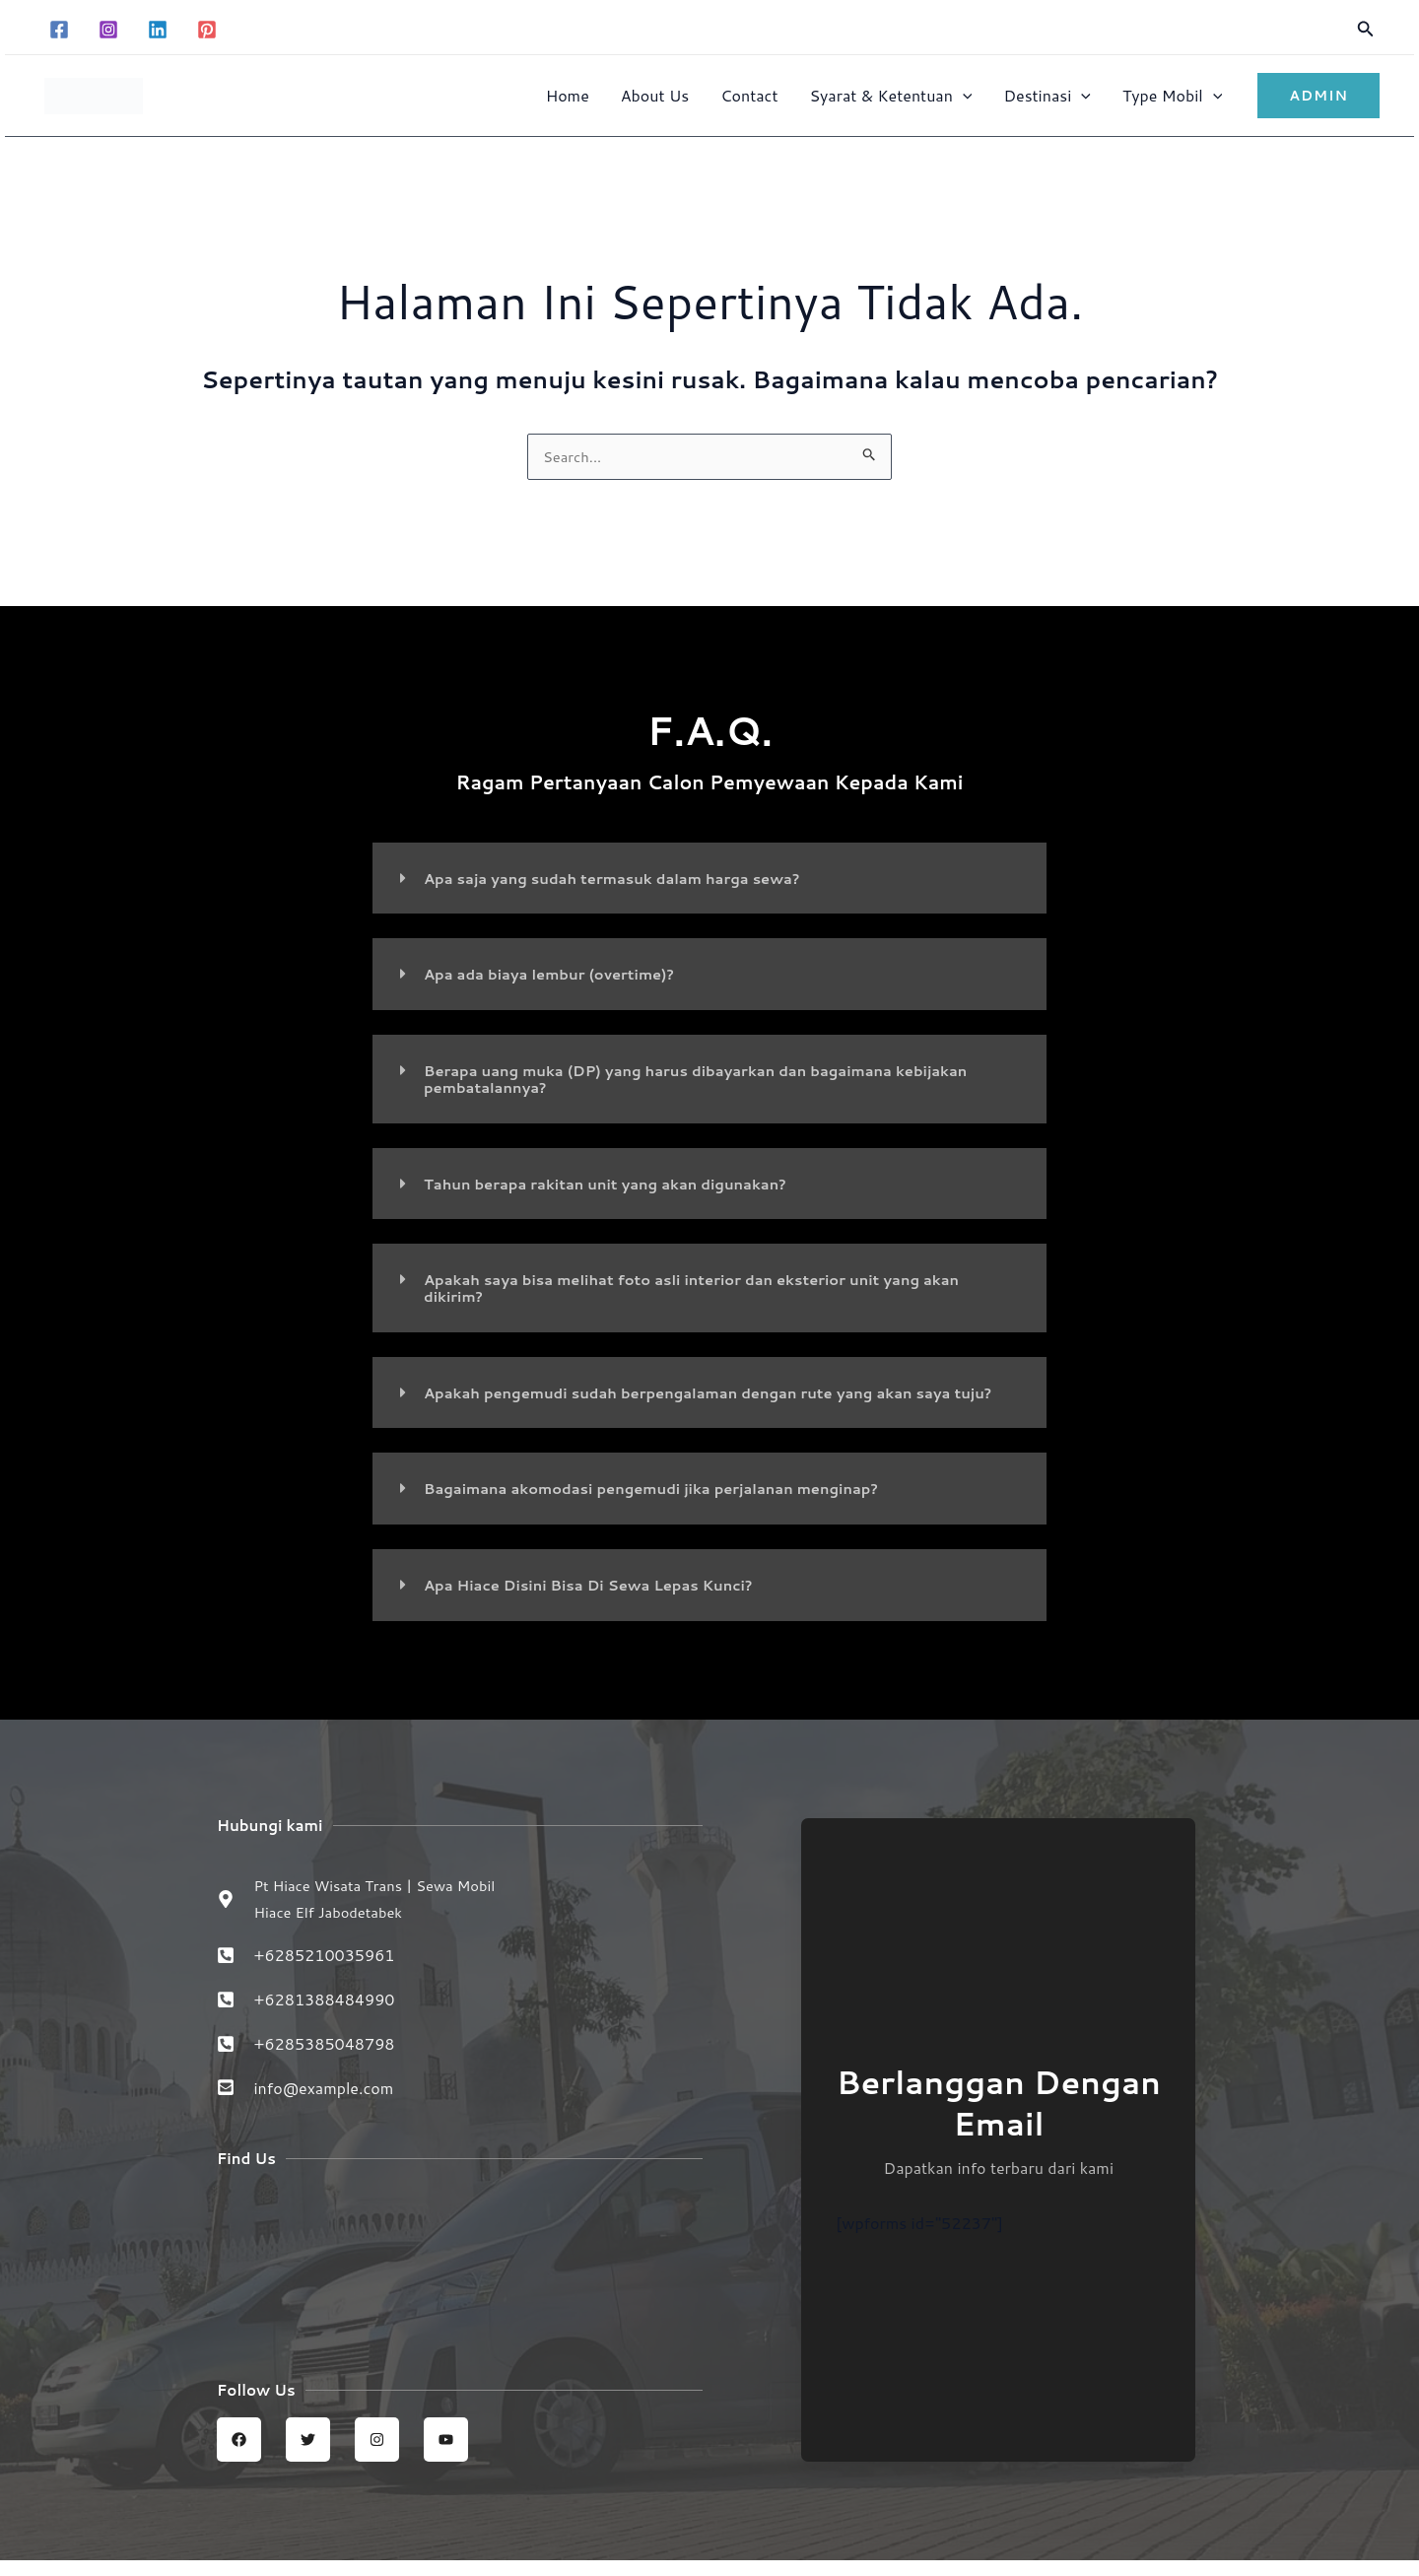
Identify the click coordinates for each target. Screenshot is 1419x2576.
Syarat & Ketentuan (890, 95)
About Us (655, 95)
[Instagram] (108, 29)
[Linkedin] (157, 29)
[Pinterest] (207, 29)
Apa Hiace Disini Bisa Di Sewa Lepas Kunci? (602, 1596)
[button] (1366, 30)
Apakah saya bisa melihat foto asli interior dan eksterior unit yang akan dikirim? (715, 1285)
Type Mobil (1172, 95)
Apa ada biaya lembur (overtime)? (560, 975)
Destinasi (1046, 95)
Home (567, 95)
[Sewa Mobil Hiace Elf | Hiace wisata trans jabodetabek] (460, 2275)
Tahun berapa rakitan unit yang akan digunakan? (621, 1182)
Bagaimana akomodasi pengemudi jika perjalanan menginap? (671, 1500)
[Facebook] (59, 29)
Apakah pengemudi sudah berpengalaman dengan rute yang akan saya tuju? (710, 1397)
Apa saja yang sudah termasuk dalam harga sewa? (628, 879)
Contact (748, 95)
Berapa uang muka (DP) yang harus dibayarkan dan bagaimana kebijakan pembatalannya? (720, 1078)
